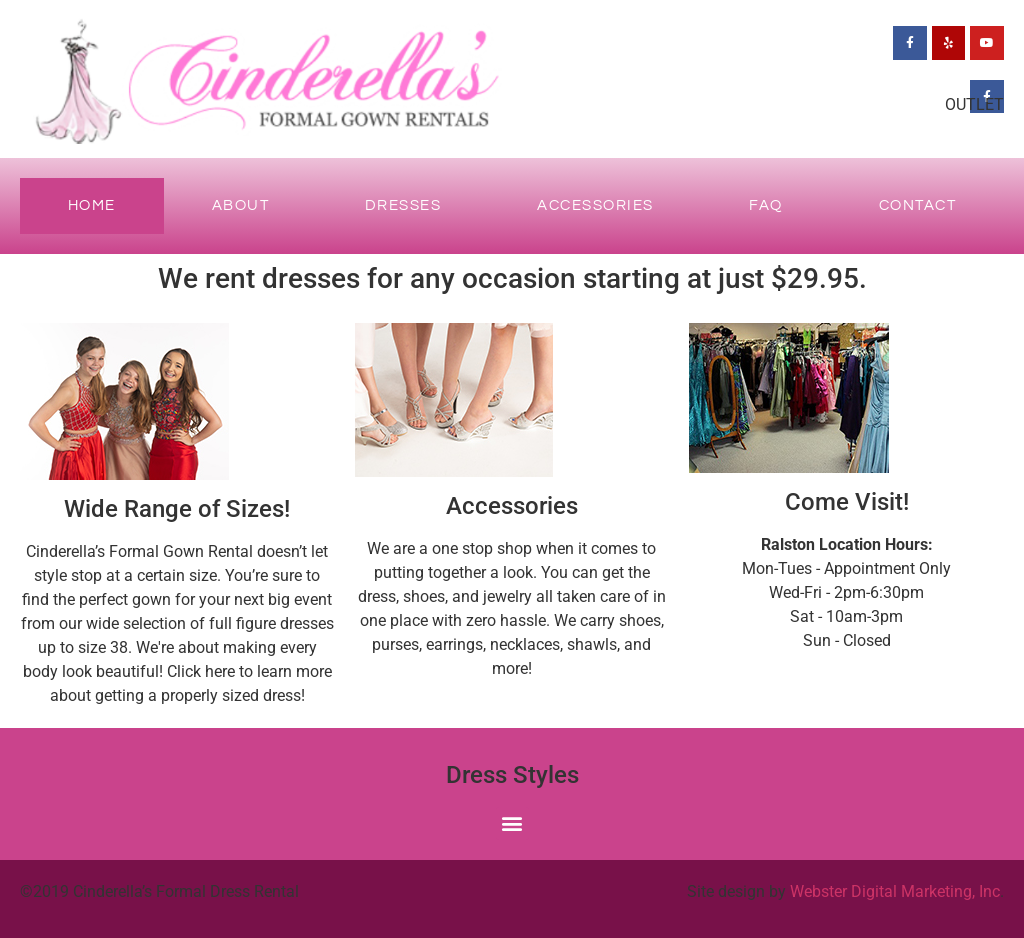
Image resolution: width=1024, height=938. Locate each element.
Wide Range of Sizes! (177, 509)
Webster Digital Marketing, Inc (895, 891)
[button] (512, 823)
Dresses (403, 205)
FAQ (766, 205)
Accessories (595, 205)
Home (92, 205)
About (241, 205)
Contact (918, 205)
